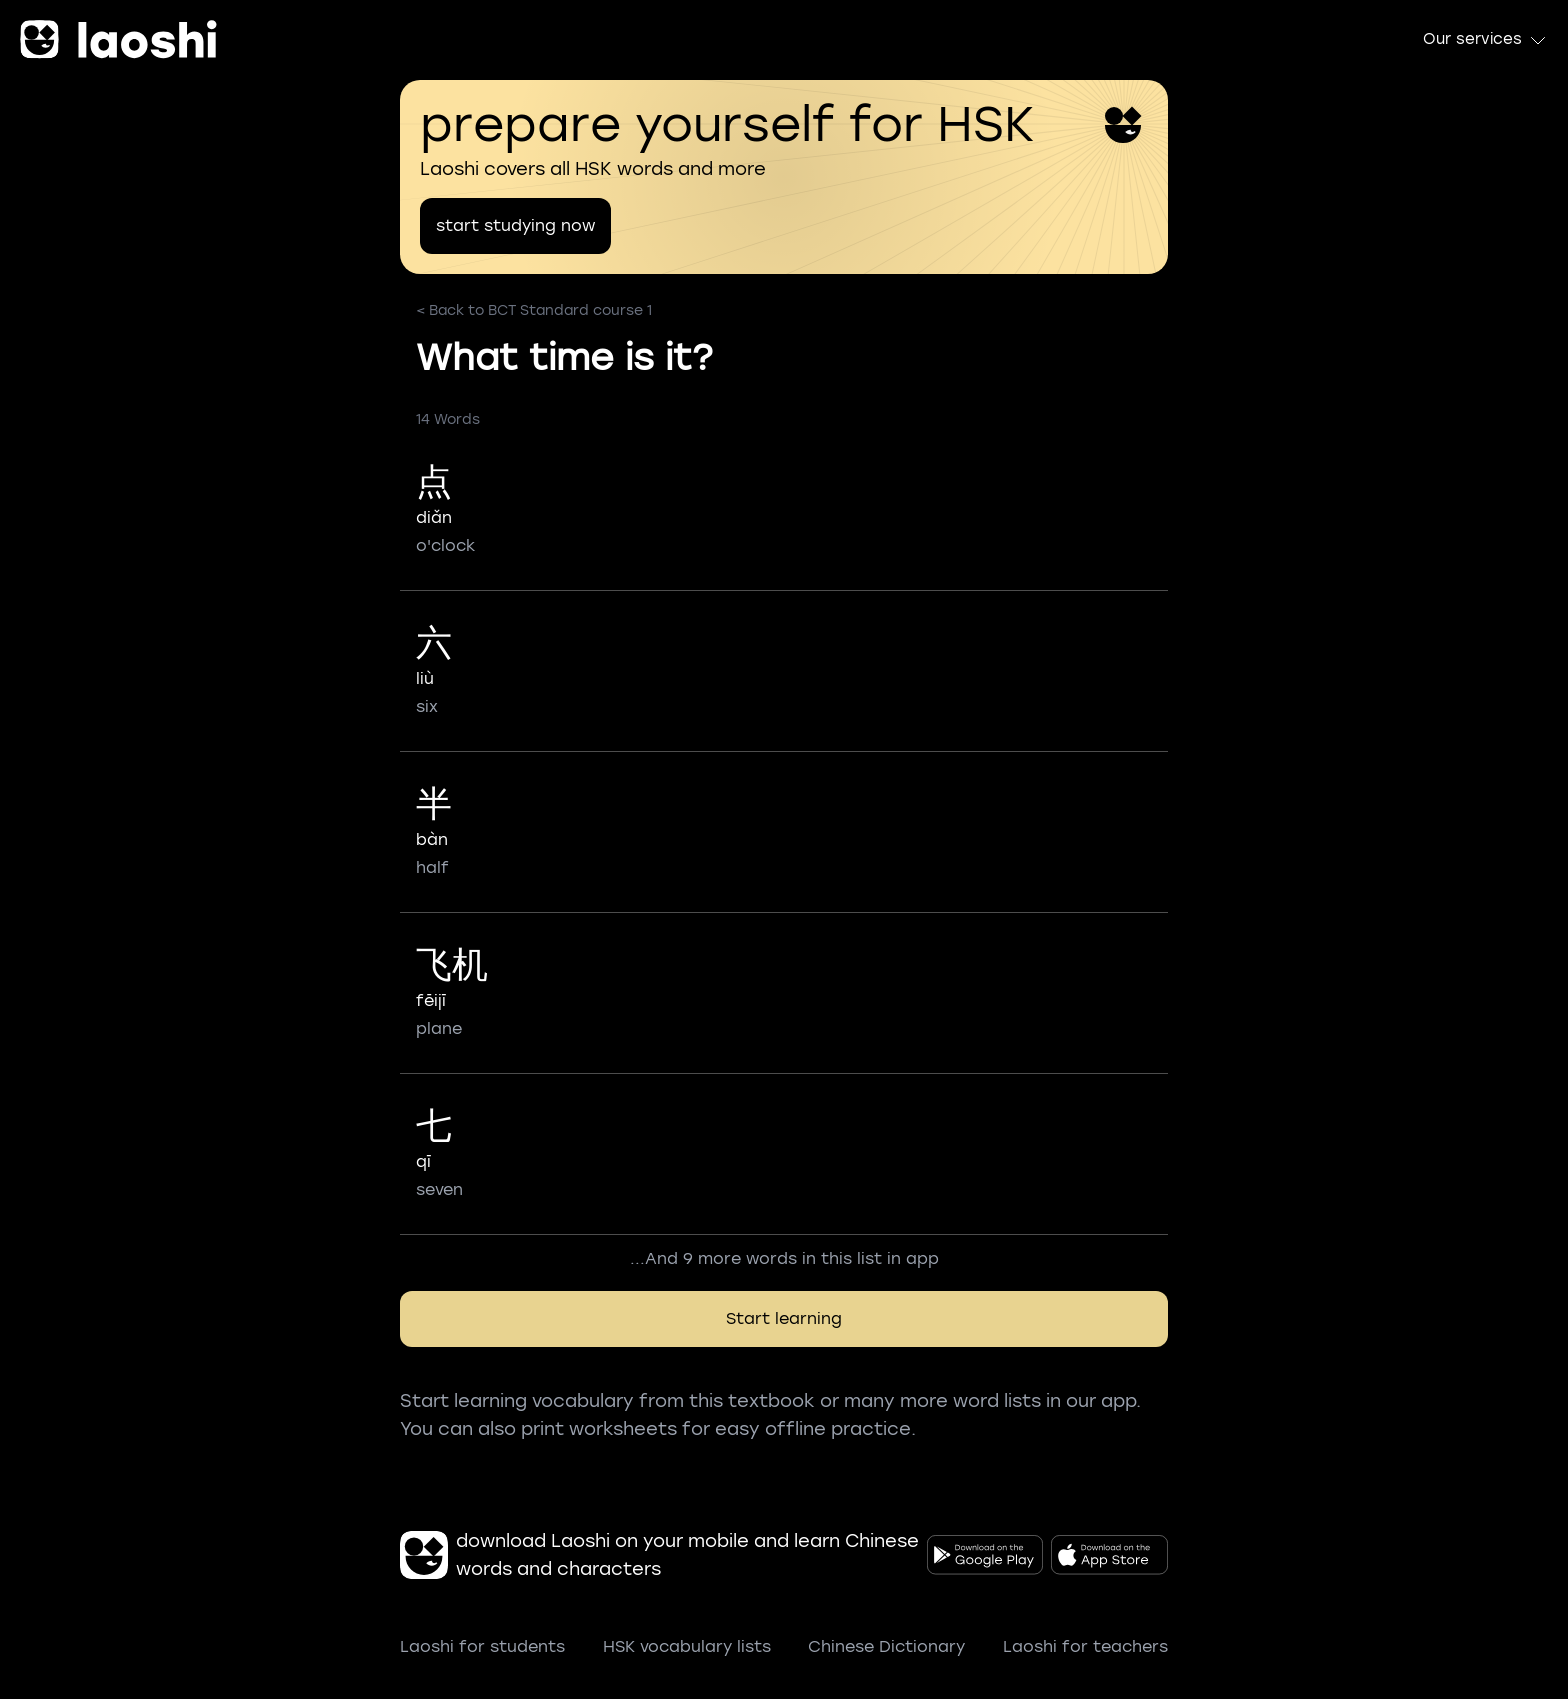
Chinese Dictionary (886, 1646)
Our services (1485, 40)
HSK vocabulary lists (687, 1646)
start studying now (515, 225)
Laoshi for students (482, 1646)
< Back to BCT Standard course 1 (534, 310)
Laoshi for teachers (1085, 1646)
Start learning (784, 1318)
